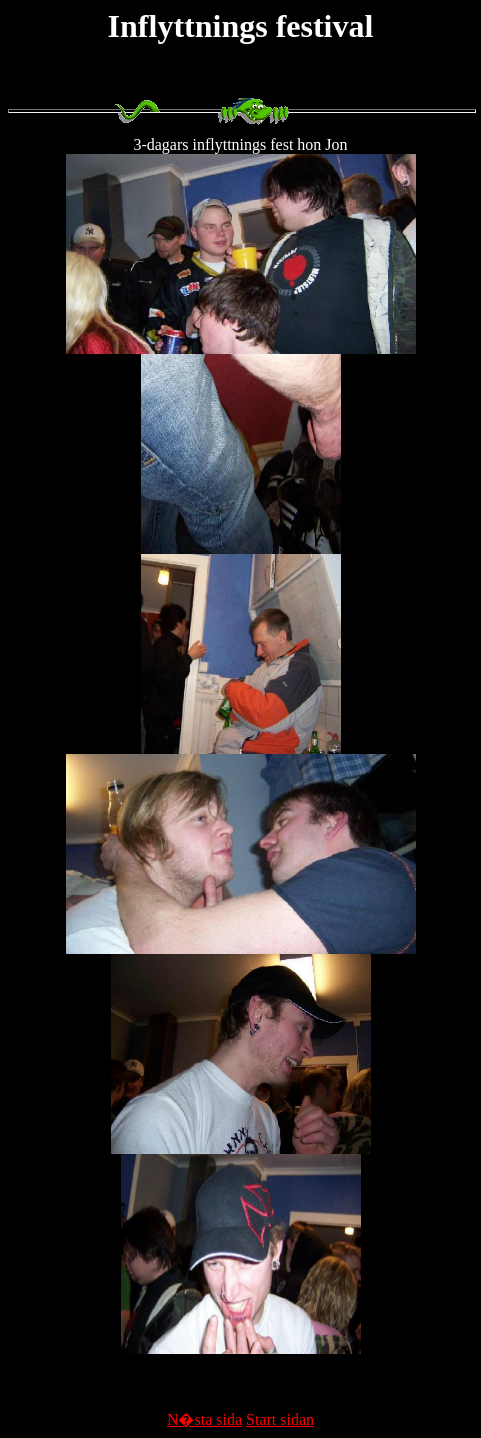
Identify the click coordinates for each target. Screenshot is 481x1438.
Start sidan (280, 1419)
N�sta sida (204, 1419)
